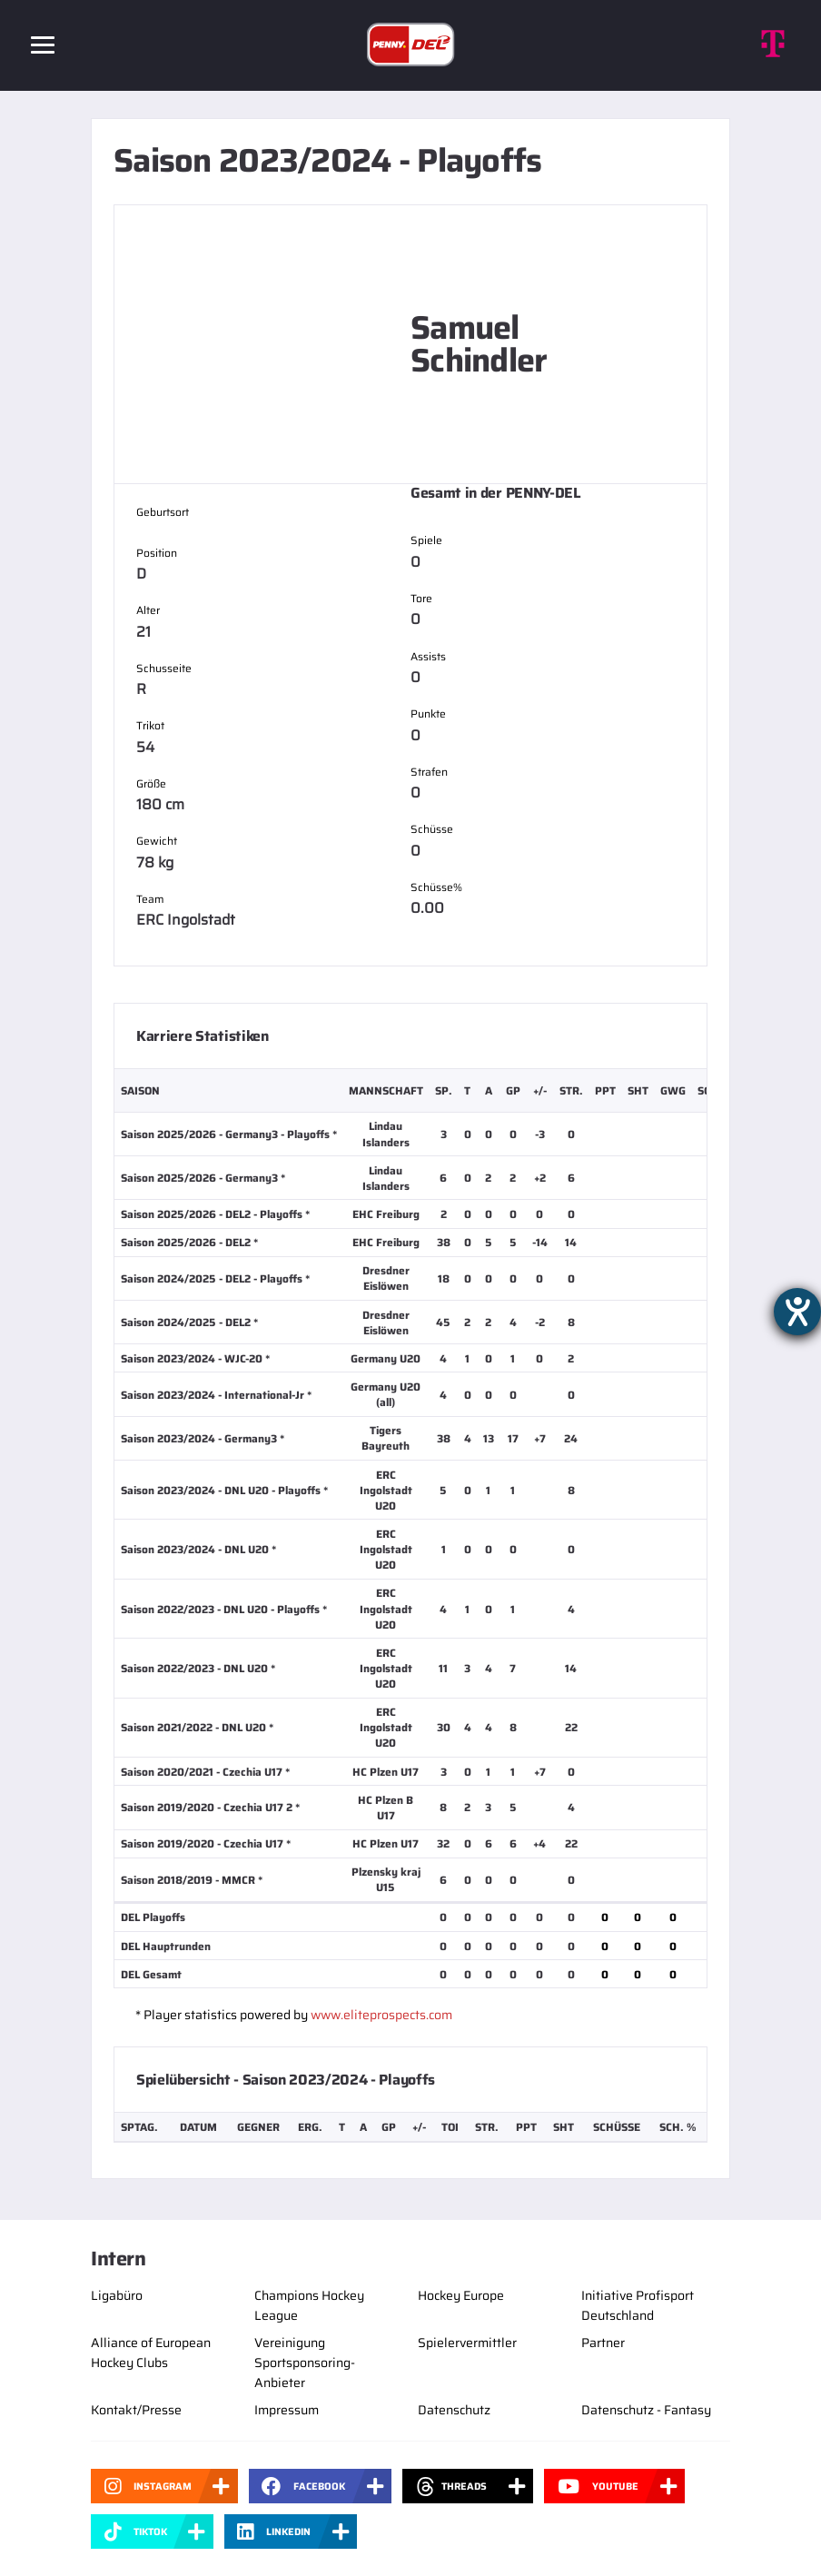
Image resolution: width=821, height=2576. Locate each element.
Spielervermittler (467, 2343)
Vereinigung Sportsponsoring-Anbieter (304, 2363)
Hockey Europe (461, 2295)
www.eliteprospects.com (381, 2015)
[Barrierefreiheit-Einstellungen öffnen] (797, 1311)
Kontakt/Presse (136, 2410)
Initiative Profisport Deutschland (637, 2305)
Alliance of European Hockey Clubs (151, 2353)
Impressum (286, 2410)
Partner (603, 2343)
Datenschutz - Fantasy (646, 2410)
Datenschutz (454, 2410)
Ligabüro (117, 2295)
